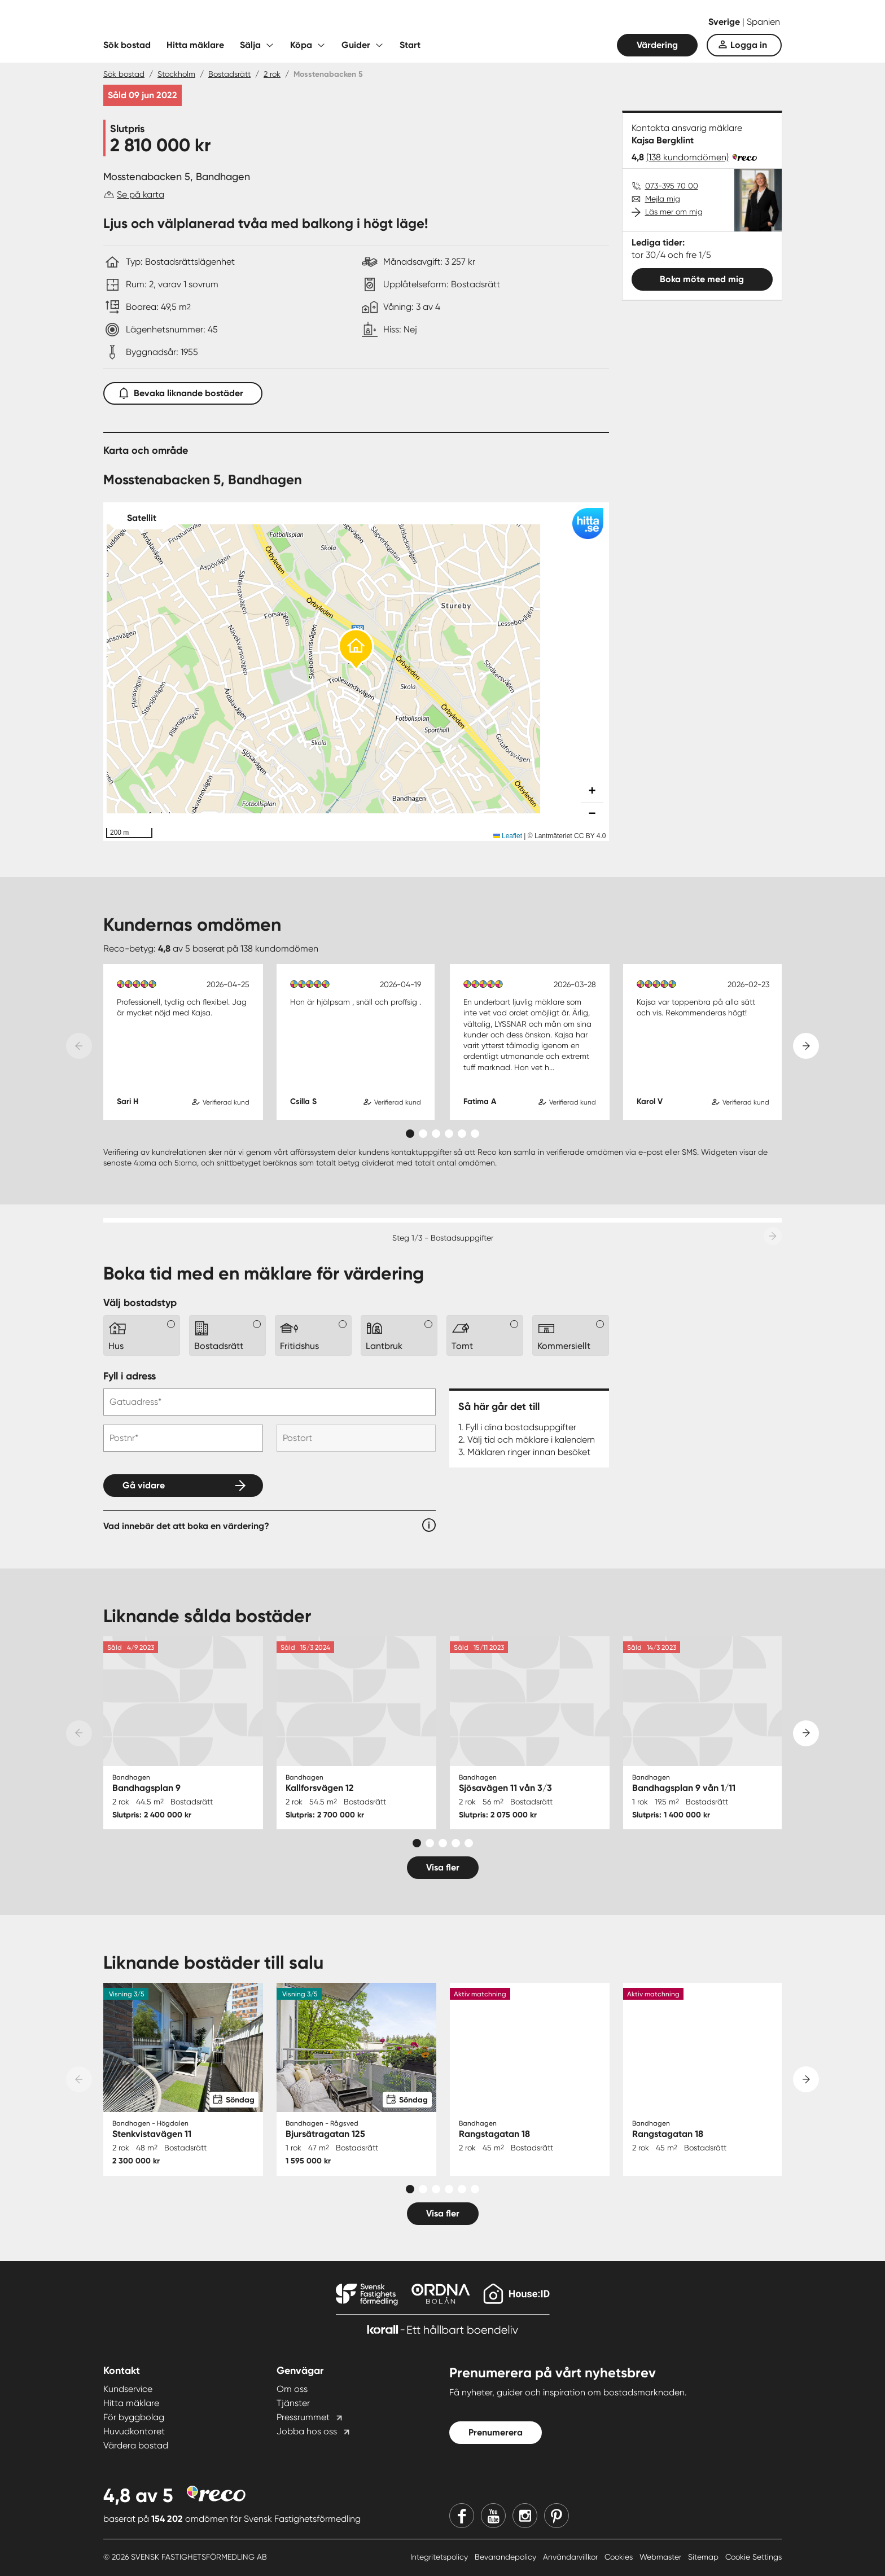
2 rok (272, 73)
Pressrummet (303, 2417)
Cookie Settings (753, 2556)
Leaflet (507, 836)
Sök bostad (127, 45)
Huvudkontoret (134, 2431)
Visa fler (442, 1867)
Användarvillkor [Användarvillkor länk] (571, 2556)
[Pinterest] (556, 2515)
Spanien (763, 21)
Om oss (292, 2389)
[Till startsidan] (216, 22)
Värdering (657, 45)
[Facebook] (461, 2515)
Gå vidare (143, 1485)
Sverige (725, 21)
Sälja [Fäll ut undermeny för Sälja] (250, 45)
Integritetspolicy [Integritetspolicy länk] (440, 2556)
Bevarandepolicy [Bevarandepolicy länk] (506, 2556)
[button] (356, 650)
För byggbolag (133, 2417)
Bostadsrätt (229, 73)
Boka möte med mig (702, 279)
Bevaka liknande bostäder (182, 390)
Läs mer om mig (674, 211)
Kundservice (127, 2389)
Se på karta (140, 194)
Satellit (141, 517)
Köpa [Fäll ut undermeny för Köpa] (301, 45)
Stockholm (176, 73)
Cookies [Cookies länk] (619, 2556)
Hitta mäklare (195, 45)
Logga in (748, 45)
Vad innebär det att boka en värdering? (186, 1526)
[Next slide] (806, 1046)
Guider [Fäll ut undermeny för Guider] (355, 45)
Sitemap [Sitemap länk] (704, 2556)
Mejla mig (662, 198)
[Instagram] (524, 2515)
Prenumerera (495, 2432)
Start (410, 45)
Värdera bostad (135, 2445)
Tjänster (293, 2403)
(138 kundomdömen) (687, 157)
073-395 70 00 (671, 185)
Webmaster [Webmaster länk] (661, 2556)
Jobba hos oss (307, 2431)
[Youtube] (493, 2515)
